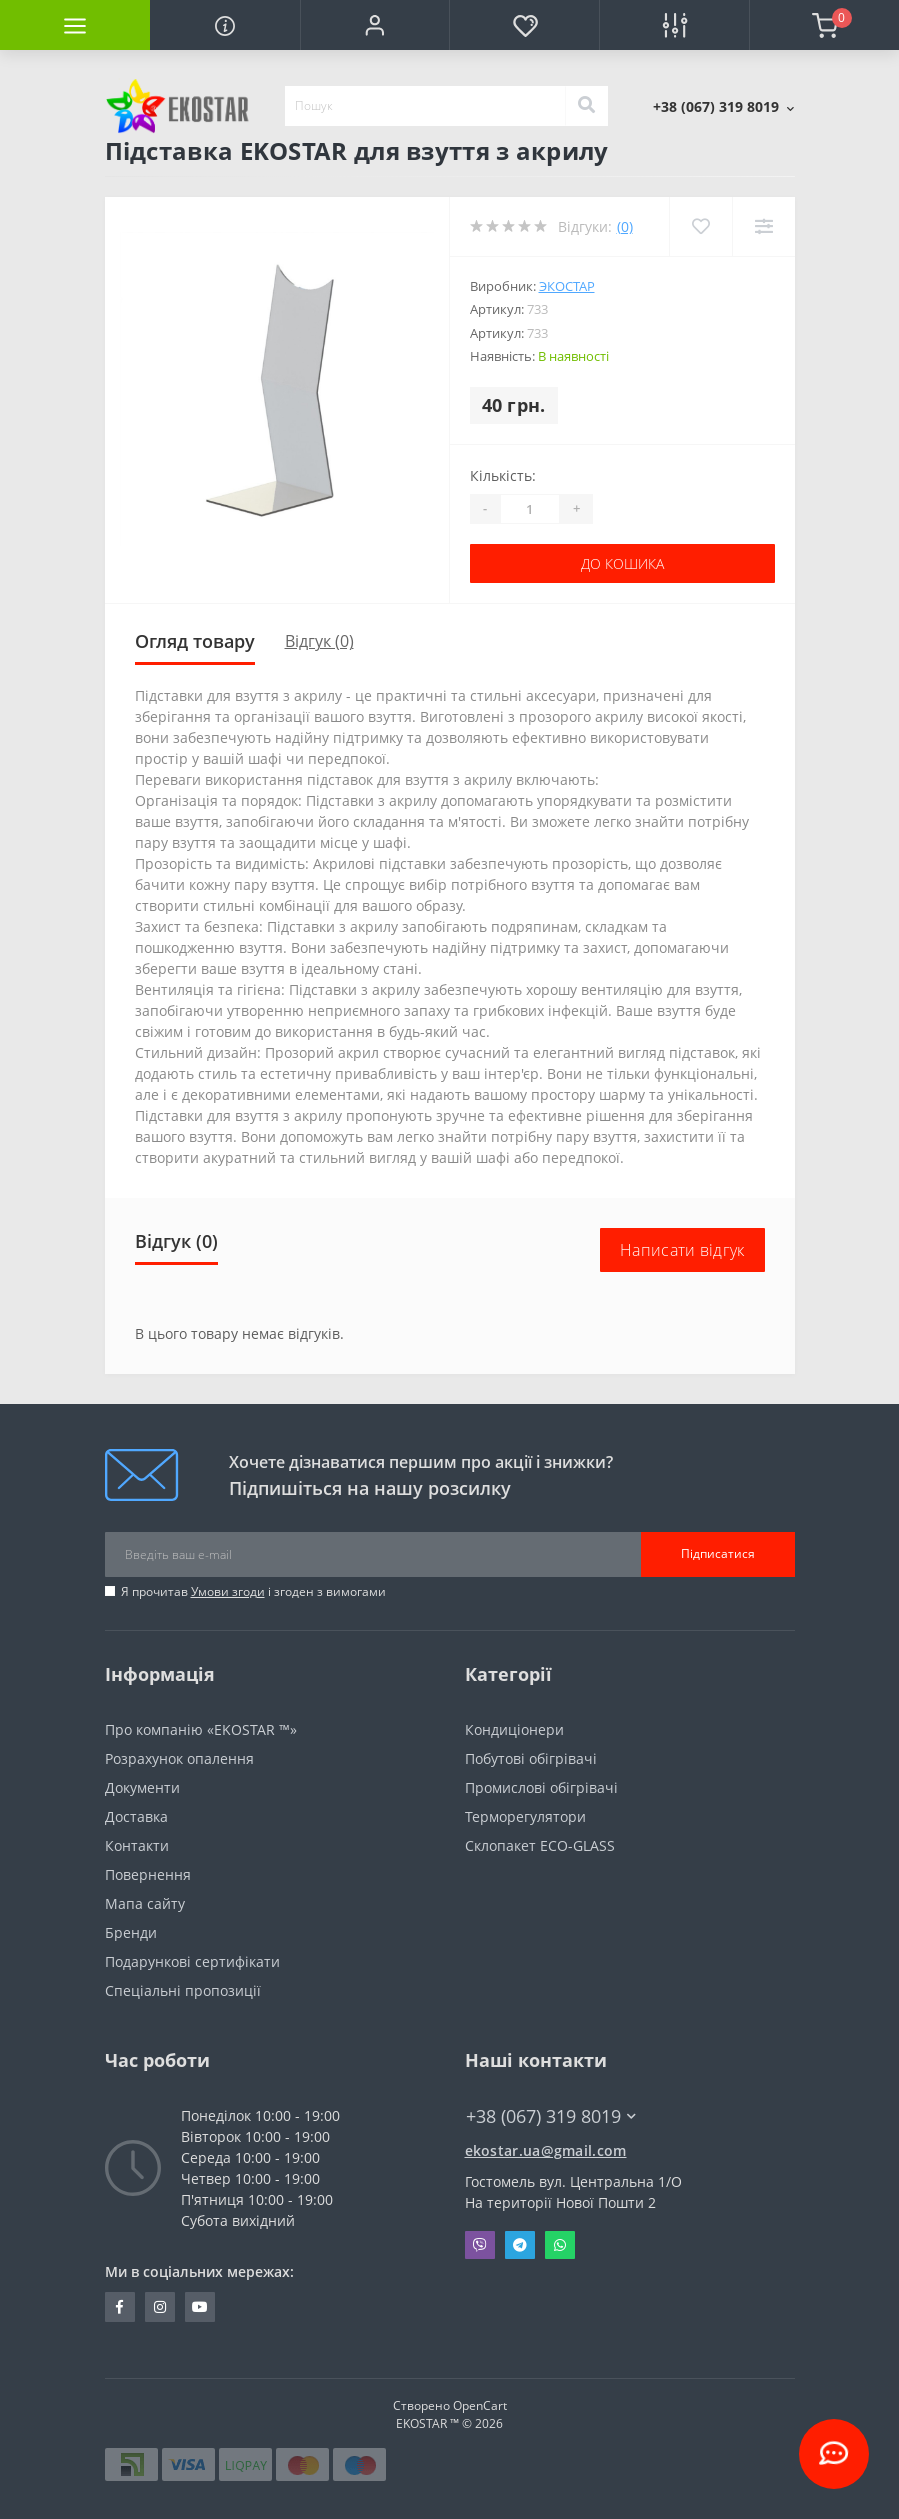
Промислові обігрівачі (541, 1787)
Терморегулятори (525, 1816)
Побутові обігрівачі (531, 1758)
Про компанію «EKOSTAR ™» (201, 1729)
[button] (375, 25)
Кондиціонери (514, 1729)
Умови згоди (228, 1591)
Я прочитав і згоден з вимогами (253, 1591)
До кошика (622, 563)
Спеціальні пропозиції (183, 1990)
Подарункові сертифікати (192, 1961)
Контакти (137, 1845)
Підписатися (718, 1553)
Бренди (131, 1932)
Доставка (136, 1816)
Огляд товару (195, 641)
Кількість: (503, 475)
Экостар (567, 286)
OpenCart (480, 2405)
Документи (142, 1787)
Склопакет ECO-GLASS (540, 1845)
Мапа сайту (145, 1903)
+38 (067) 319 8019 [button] (551, 2116)
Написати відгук (682, 1250)
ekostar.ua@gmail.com (546, 2150)
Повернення (148, 1874)
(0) (625, 226)
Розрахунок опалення (179, 1758)
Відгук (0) (319, 641)
